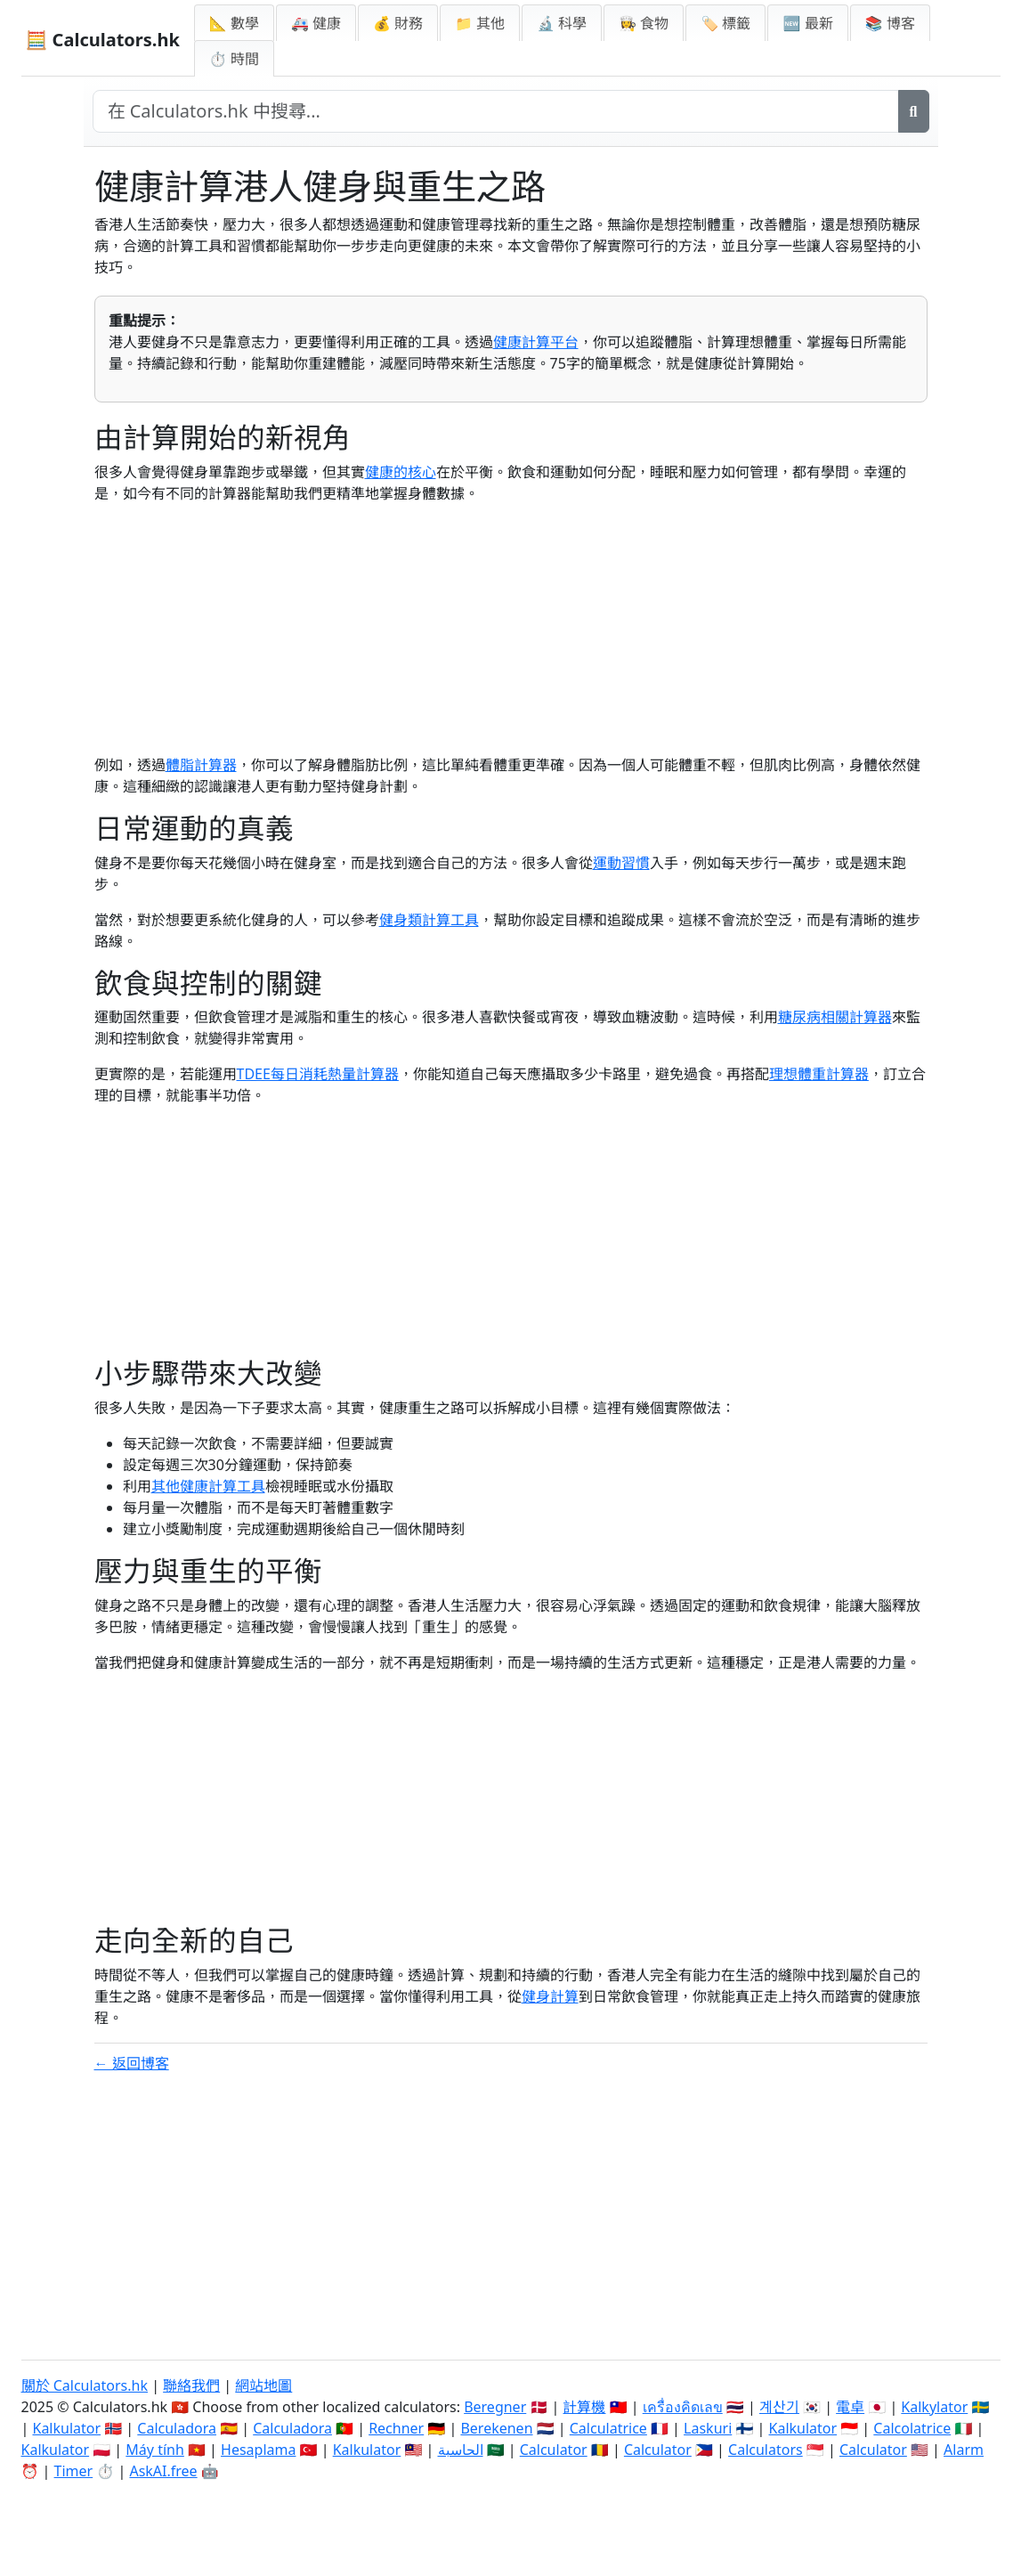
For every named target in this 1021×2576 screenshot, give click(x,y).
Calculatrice (608, 2428)
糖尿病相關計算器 (835, 1017)
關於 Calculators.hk (85, 2385)
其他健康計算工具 (208, 1486)
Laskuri (708, 2428)
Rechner (396, 2428)
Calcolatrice (912, 2428)
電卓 (850, 2407)
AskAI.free (163, 2471)
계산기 (779, 2407)
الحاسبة (460, 2449)
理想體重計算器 (819, 1074)
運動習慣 (621, 863)
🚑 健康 (316, 23)
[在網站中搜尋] (496, 111)
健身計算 (550, 1996)
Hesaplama (258, 2449)
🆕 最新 (807, 23)
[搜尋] (913, 111)
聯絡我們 (191, 2385)
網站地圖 (263, 2385)
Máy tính (155, 2449)
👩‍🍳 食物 (644, 23)
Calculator (553, 2449)
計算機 (584, 2407)
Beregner (495, 2407)
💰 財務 (398, 23)
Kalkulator (66, 2428)
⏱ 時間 (234, 59)
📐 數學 (234, 23)
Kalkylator (934, 2407)
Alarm (964, 2449)
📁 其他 (480, 23)
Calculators (765, 2449)
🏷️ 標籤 (725, 23)
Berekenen (496, 2428)
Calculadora (176, 2428)
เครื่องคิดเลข (683, 2407)
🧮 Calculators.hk (103, 40)
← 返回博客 (131, 2063)
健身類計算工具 (429, 920)
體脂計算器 (201, 765)
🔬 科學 (562, 23)
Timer (73, 2471)
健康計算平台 (536, 342)
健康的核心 (400, 472)
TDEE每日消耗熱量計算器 (318, 1074)
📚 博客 (890, 23)
